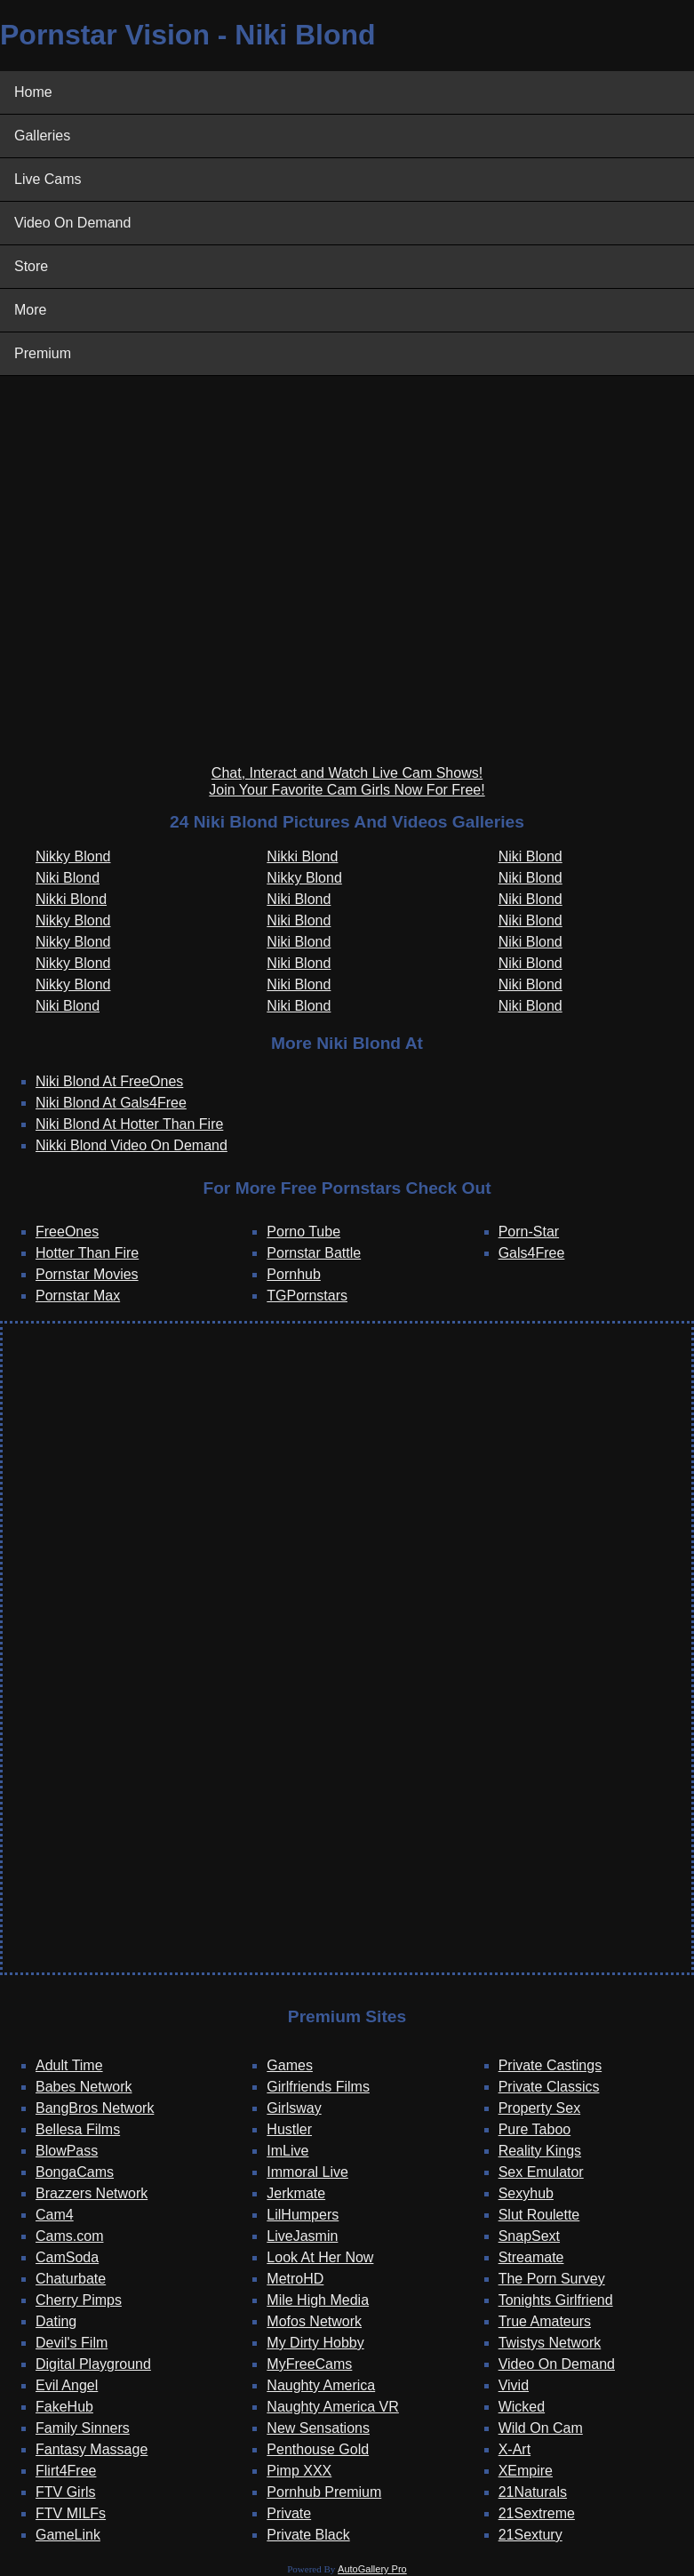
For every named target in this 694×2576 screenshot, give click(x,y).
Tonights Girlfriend (556, 2300)
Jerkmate (296, 2193)
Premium (42, 353)
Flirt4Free (66, 2470)
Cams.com (69, 2236)
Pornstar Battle (314, 1252)
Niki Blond (68, 877)
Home (33, 92)
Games (290, 2065)
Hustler (289, 2129)
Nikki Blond (71, 899)
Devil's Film (72, 2342)
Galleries (42, 135)
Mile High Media (318, 2300)
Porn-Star (529, 1231)
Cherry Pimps (79, 2300)
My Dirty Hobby (315, 2342)
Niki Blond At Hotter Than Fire (129, 1124)
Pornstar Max (78, 1295)
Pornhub (294, 1274)
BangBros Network (95, 2108)
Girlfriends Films (318, 2086)
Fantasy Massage (92, 2449)
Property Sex (539, 2108)
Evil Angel (67, 2385)
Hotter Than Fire (87, 1252)
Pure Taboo (535, 2129)
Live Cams (48, 179)
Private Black (308, 2534)
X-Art (514, 2449)
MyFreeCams (309, 2364)
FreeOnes (67, 1231)
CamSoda (67, 2257)
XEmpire (526, 2470)
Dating (56, 2321)
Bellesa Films (78, 2129)
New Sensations (318, 2428)
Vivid (514, 2385)
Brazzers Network (92, 2193)
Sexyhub (526, 2193)
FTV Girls (66, 2492)
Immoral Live (307, 2172)
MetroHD (295, 2278)
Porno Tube (303, 1231)
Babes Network (84, 2086)
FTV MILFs (71, 2513)
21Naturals (533, 2492)
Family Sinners (83, 2428)
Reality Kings (540, 2150)
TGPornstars (307, 1295)
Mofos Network (314, 2321)
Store (31, 266)
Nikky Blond (73, 856)
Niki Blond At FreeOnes (109, 1081)
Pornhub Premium (324, 2492)
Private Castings (550, 2065)
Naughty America (321, 2385)
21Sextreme (537, 2513)
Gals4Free (532, 1252)
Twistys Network (550, 2342)
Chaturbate (71, 2278)
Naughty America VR (333, 2406)
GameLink (68, 2534)
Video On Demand (72, 222)
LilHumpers (303, 2214)
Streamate (531, 2257)
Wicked (522, 2406)
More (30, 309)
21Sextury (530, 2534)
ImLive (287, 2150)
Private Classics (549, 2086)
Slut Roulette (539, 2214)
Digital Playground (93, 2364)
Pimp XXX (299, 2470)
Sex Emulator (541, 2172)
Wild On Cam (541, 2428)
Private (289, 2513)
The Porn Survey (552, 2278)
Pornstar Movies (87, 1274)
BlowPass (67, 2150)
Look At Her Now (320, 2257)
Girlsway (294, 2108)
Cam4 (55, 2214)
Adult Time (69, 2065)
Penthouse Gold (318, 2449)
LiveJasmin (302, 2236)
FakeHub (64, 2406)
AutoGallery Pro (372, 2569)
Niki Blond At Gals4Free (111, 1102)
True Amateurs (545, 2321)
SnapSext (529, 2236)
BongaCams (75, 2172)
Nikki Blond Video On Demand (131, 1145)
